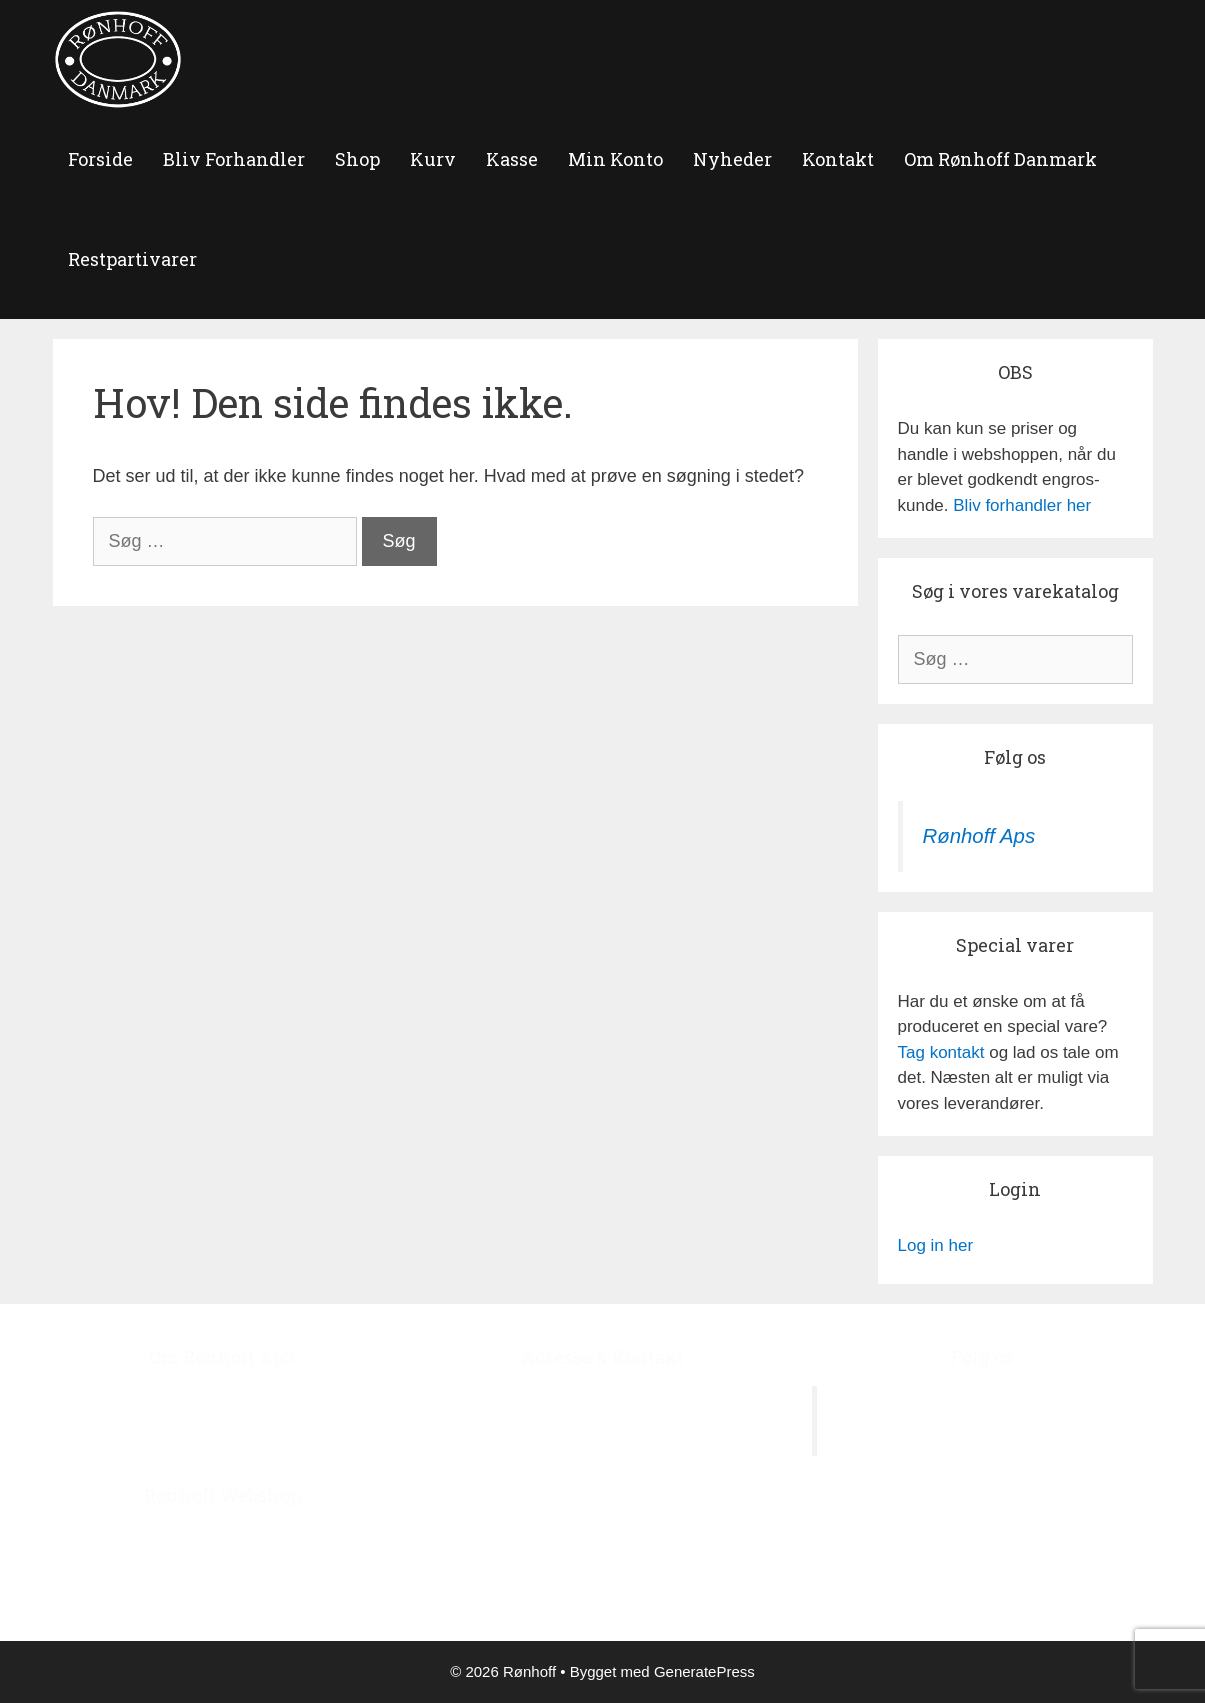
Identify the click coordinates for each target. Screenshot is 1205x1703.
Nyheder (732, 159)
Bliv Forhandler (234, 159)
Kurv (433, 159)
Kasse (512, 159)
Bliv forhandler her (1022, 505)
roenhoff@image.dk (623, 1551)
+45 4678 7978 (635, 1500)
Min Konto (615, 159)
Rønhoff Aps (979, 836)
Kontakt (838, 159)
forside (100, 159)
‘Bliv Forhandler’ (320, 1587)
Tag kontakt (941, 1052)
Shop (357, 159)
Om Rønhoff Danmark (1000, 159)
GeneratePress (704, 1671)
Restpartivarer (132, 259)
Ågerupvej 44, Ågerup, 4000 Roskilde (603, 1398)
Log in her (936, 1245)
